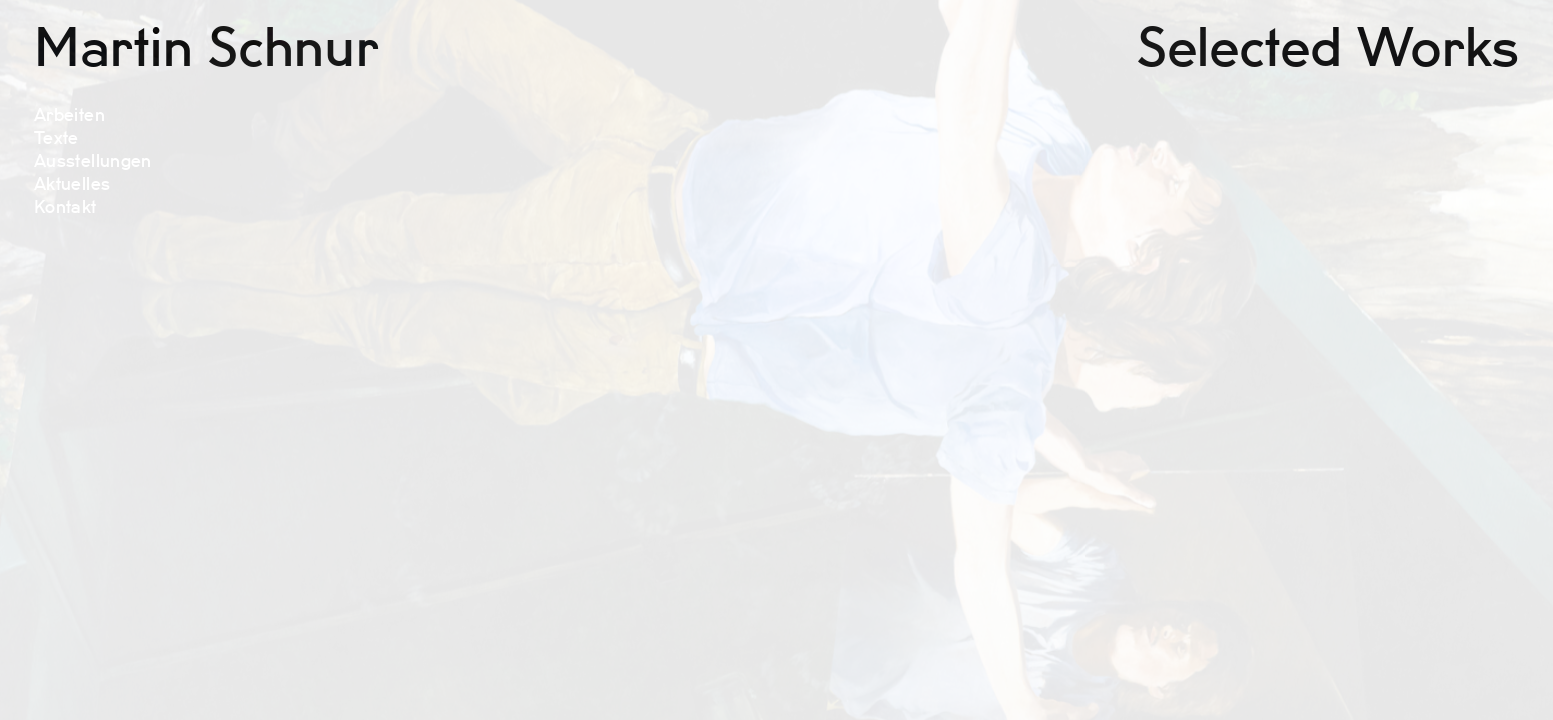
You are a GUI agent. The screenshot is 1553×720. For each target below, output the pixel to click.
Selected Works (1328, 49)
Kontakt (65, 207)
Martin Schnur (206, 49)
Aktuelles (72, 184)
